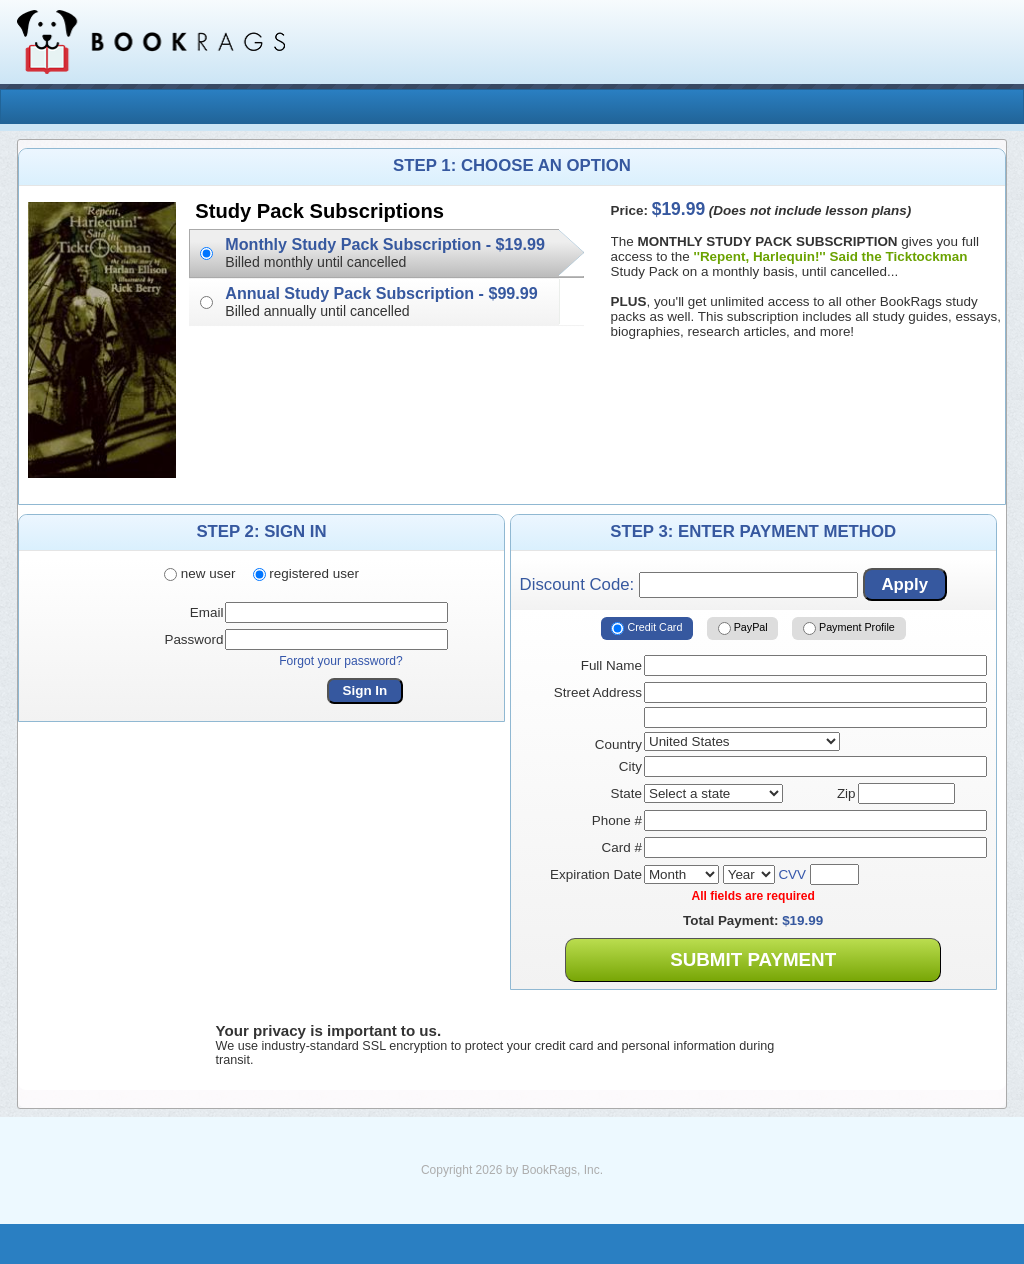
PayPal (743, 628)
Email (207, 612)
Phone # (617, 820)
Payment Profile (849, 628)
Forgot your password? (341, 661)
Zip (846, 793)
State (626, 793)
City (630, 766)
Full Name (611, 665)
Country (618, 744)
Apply (904, 584)
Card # (622, 847)
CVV (792, 874)
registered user (306, 573)
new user (199, 573)
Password (193, 639)
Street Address (598, 692)
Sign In (365, 690)
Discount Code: (689, 585)
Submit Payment (753, 959)
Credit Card (646, 628)
